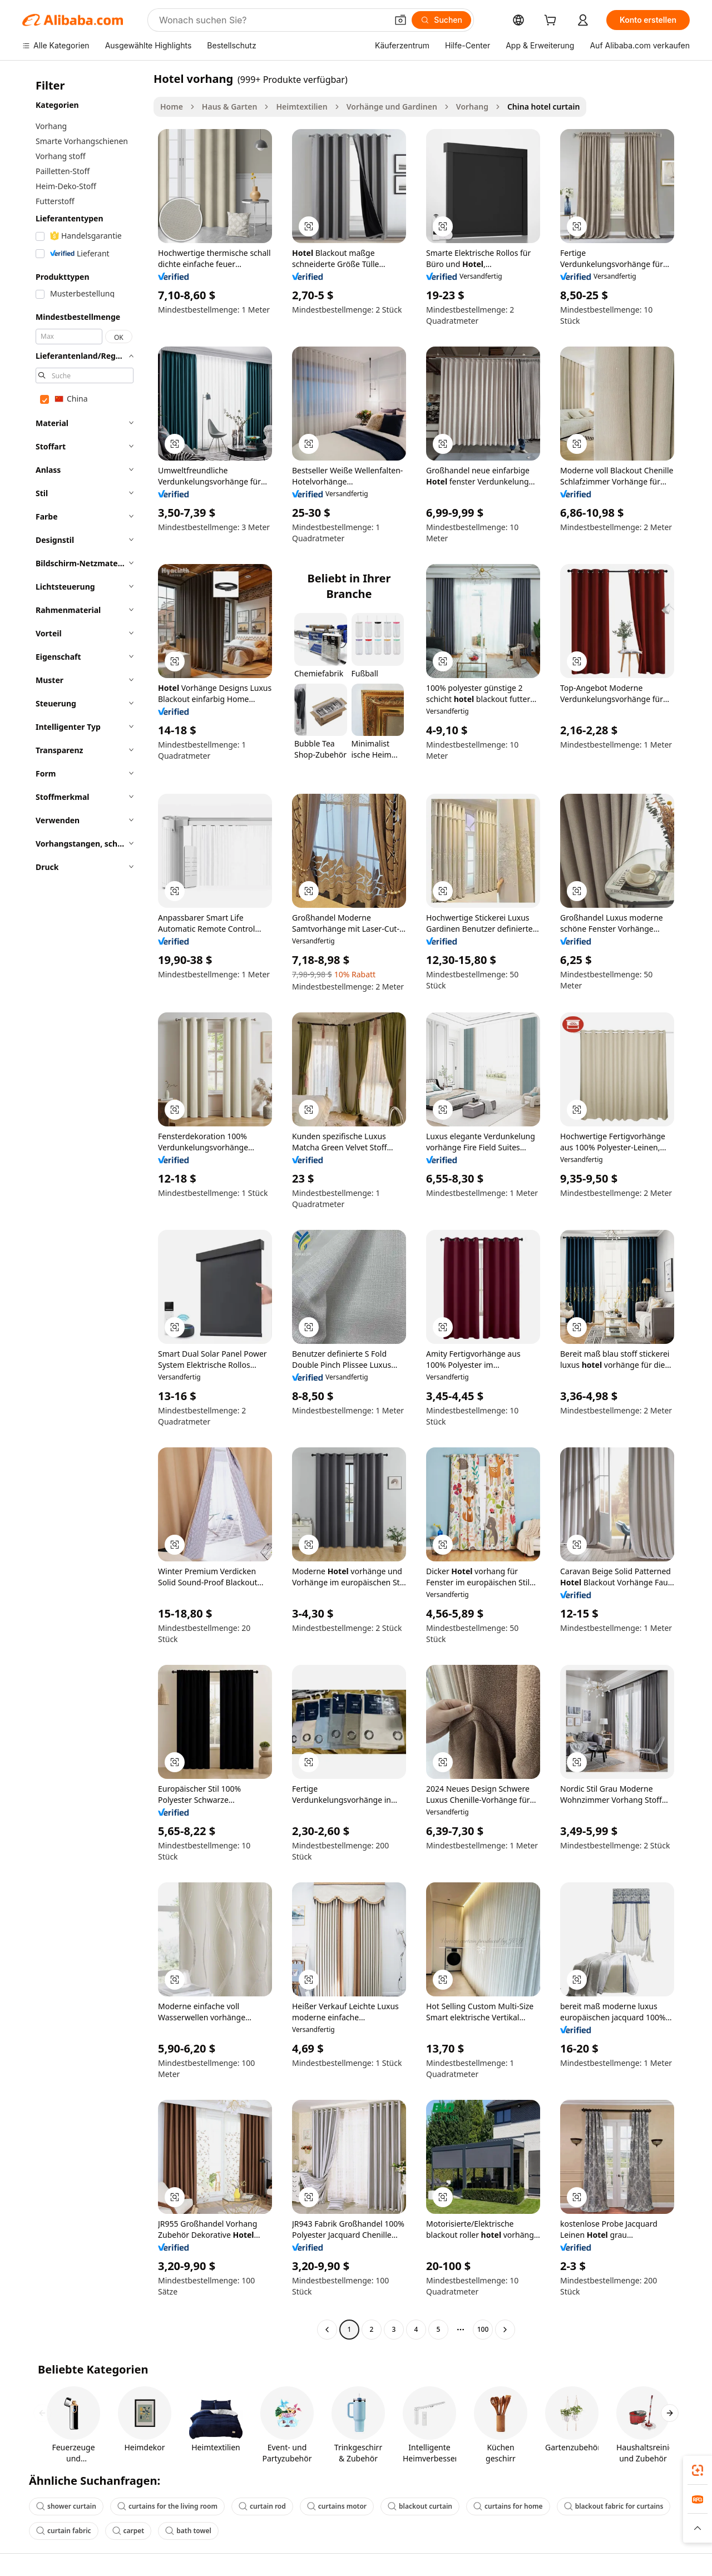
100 (483, 2329)
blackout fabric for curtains (614, 2506)
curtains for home (508, 2506)
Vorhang (472, 106)
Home (171, 106)
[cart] (552, 21)
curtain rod (262, 2506)
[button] (400, 20)
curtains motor (337, 2506)
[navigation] (84, 1205)
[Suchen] (441, 20)
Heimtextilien (301, 106)
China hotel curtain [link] (543, 106)
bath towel (188, 2530)
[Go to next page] (505, 2330)
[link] (697, 2470)
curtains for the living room (167, 2506)
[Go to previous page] (327, 2330)
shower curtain (66, 2506)
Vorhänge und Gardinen (392, 106)
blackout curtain (420, 2506)
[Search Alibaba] (272, 20)
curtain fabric (63, 2530)
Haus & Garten (230, 106)
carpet (128, 2530)
